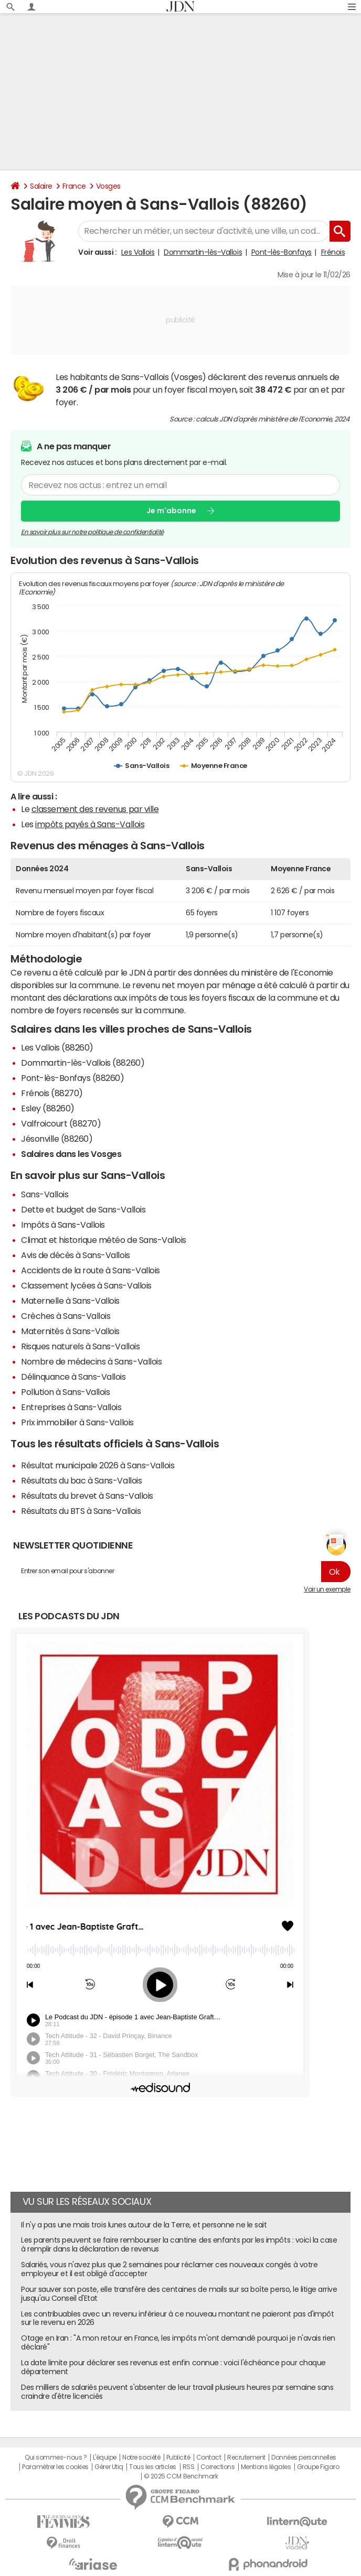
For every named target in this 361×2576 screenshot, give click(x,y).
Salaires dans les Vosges (71, 1154)
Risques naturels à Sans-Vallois (80, 1346)
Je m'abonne (171, 510)
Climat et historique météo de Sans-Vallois (103, 1240)
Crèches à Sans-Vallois (65, 1316)
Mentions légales (266, 2467)
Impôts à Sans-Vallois (63, 1224)
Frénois (333, 252)
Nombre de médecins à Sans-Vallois (91, 1361)
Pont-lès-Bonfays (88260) (72, 1078)
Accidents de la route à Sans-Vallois (90, 1270)
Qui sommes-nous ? (56, 2457)
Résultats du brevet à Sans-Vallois (87, 1495)
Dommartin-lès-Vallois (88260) (82, 1062)
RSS (189, 2467)
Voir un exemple (327, 1589)
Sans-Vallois (44, 1194)
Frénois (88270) (52, 1093)
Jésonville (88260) (56, 1138)
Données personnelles (303, 2457)
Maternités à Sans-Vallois (70, 1331)
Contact (208, 2457)
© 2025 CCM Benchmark (181, 2476)
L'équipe (104, 2457)
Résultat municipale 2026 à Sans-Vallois (97, 1465)
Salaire (41, 186)
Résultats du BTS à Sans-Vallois (81, 1511)
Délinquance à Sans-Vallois (73, 1376)
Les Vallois (138, 252)
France (74, 186)
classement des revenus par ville (95, 809)
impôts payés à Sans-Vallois (89, 824)
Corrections (217, 2467)
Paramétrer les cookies (55, 2467)
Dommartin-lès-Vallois (203, 252)
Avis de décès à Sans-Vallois (75, 1255)
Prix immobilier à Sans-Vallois (77, 1422)
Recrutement (246, 2457)
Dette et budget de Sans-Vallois (83, 1209)
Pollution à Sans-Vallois (65, 1392)
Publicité (178, 2457)
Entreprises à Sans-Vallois (71, 1407)
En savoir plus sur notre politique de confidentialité (92, 531)
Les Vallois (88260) (57, 1047)
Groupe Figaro (318, 2467)
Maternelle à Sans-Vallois (70, 1300)
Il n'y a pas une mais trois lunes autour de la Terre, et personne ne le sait (144, 2224)
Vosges (108, 186)
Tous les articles (152, 2467)
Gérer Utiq (108, 2467)
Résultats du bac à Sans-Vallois (81, 1480)
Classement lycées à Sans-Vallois (86, 1285)
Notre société (141, 2457)
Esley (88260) (48, 1108)
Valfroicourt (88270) (61, 1123)
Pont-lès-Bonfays (281, 252)
